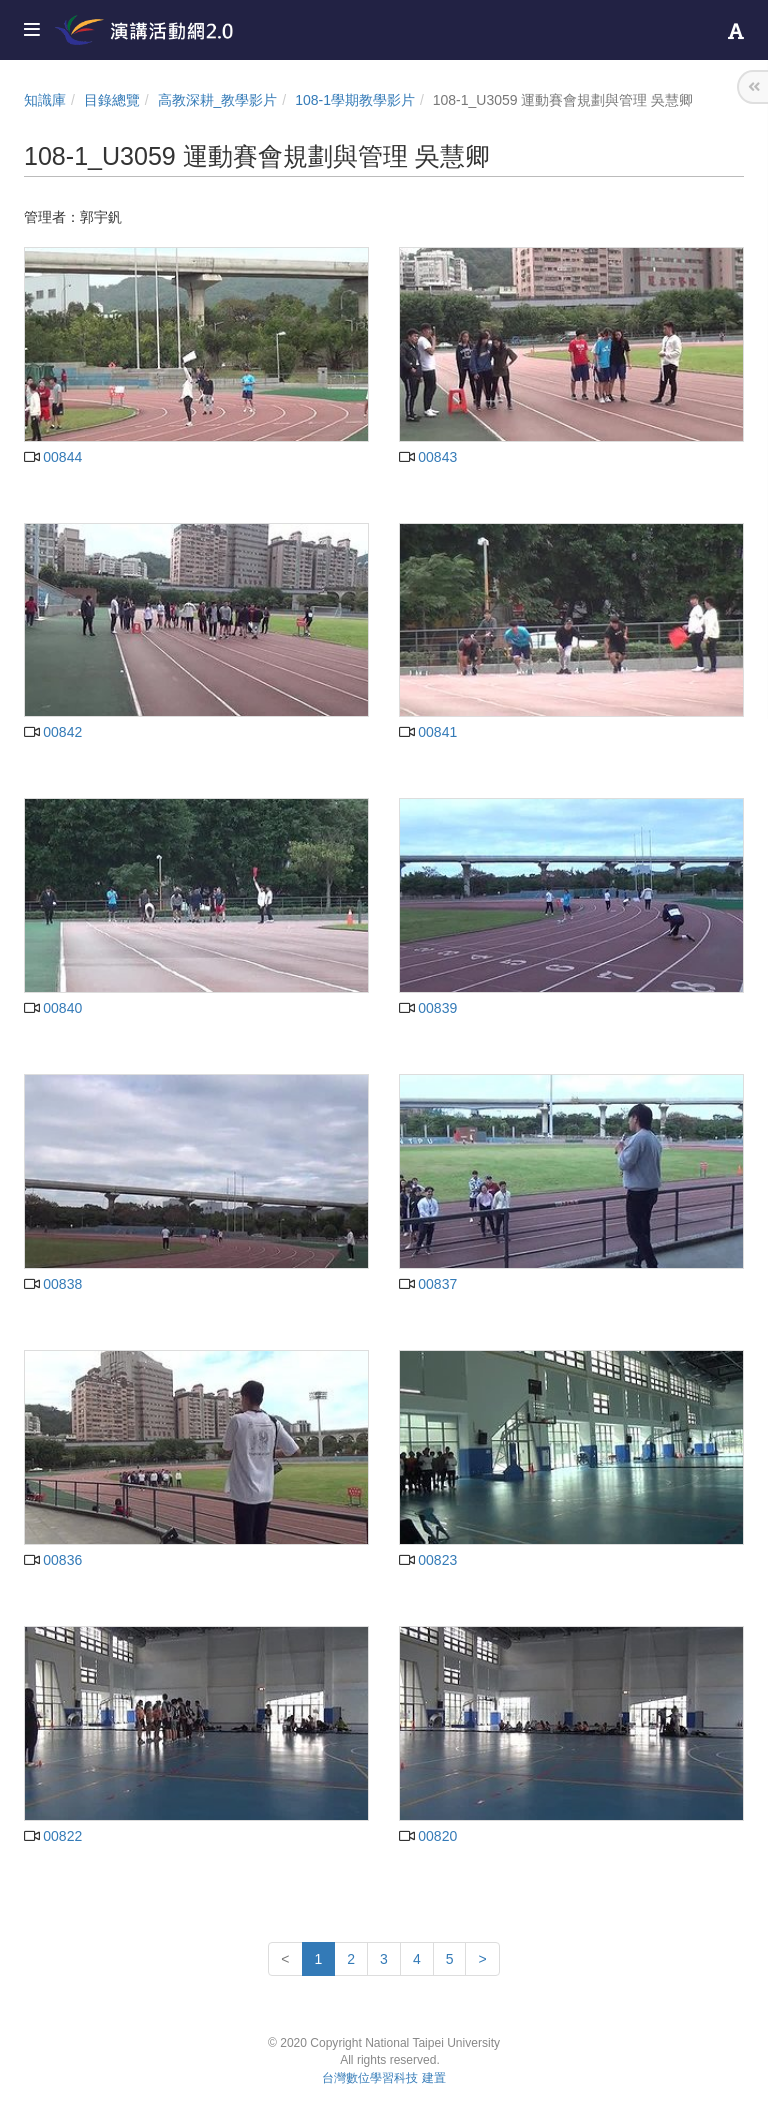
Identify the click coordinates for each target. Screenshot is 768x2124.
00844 (53, 457)
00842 (53, 732)
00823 (428, 1560)
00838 (53, 1284)
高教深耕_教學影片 (218, 100)
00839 (428, 1008)
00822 (53, 1836)
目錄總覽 (112, 100)
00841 (428, 732)
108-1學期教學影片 (355, 100)
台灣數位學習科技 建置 (383, 2078)
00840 (53, 1008)
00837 (428, 1284)
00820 (428, 1836)
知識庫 (45, 100)
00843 (428, 457)
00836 (53, 1560)
